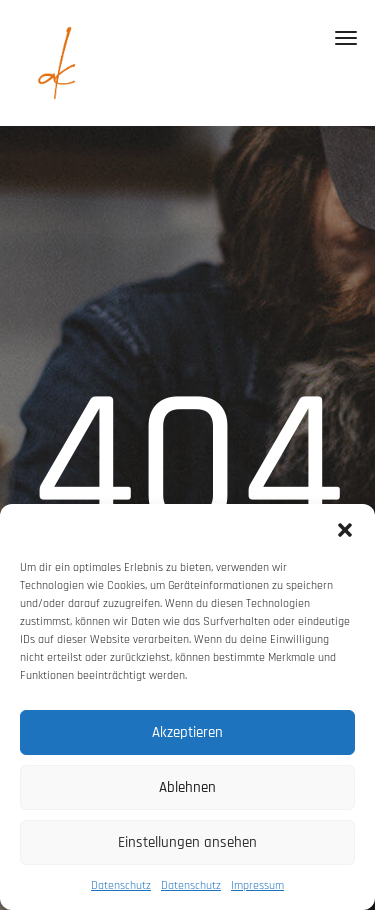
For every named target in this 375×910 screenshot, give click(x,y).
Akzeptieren (187, 732)
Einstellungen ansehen (187, 842)
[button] (345, 529)
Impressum (257, 885)
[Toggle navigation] (346, 38)
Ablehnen (187, 787)
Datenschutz (121, 885)
